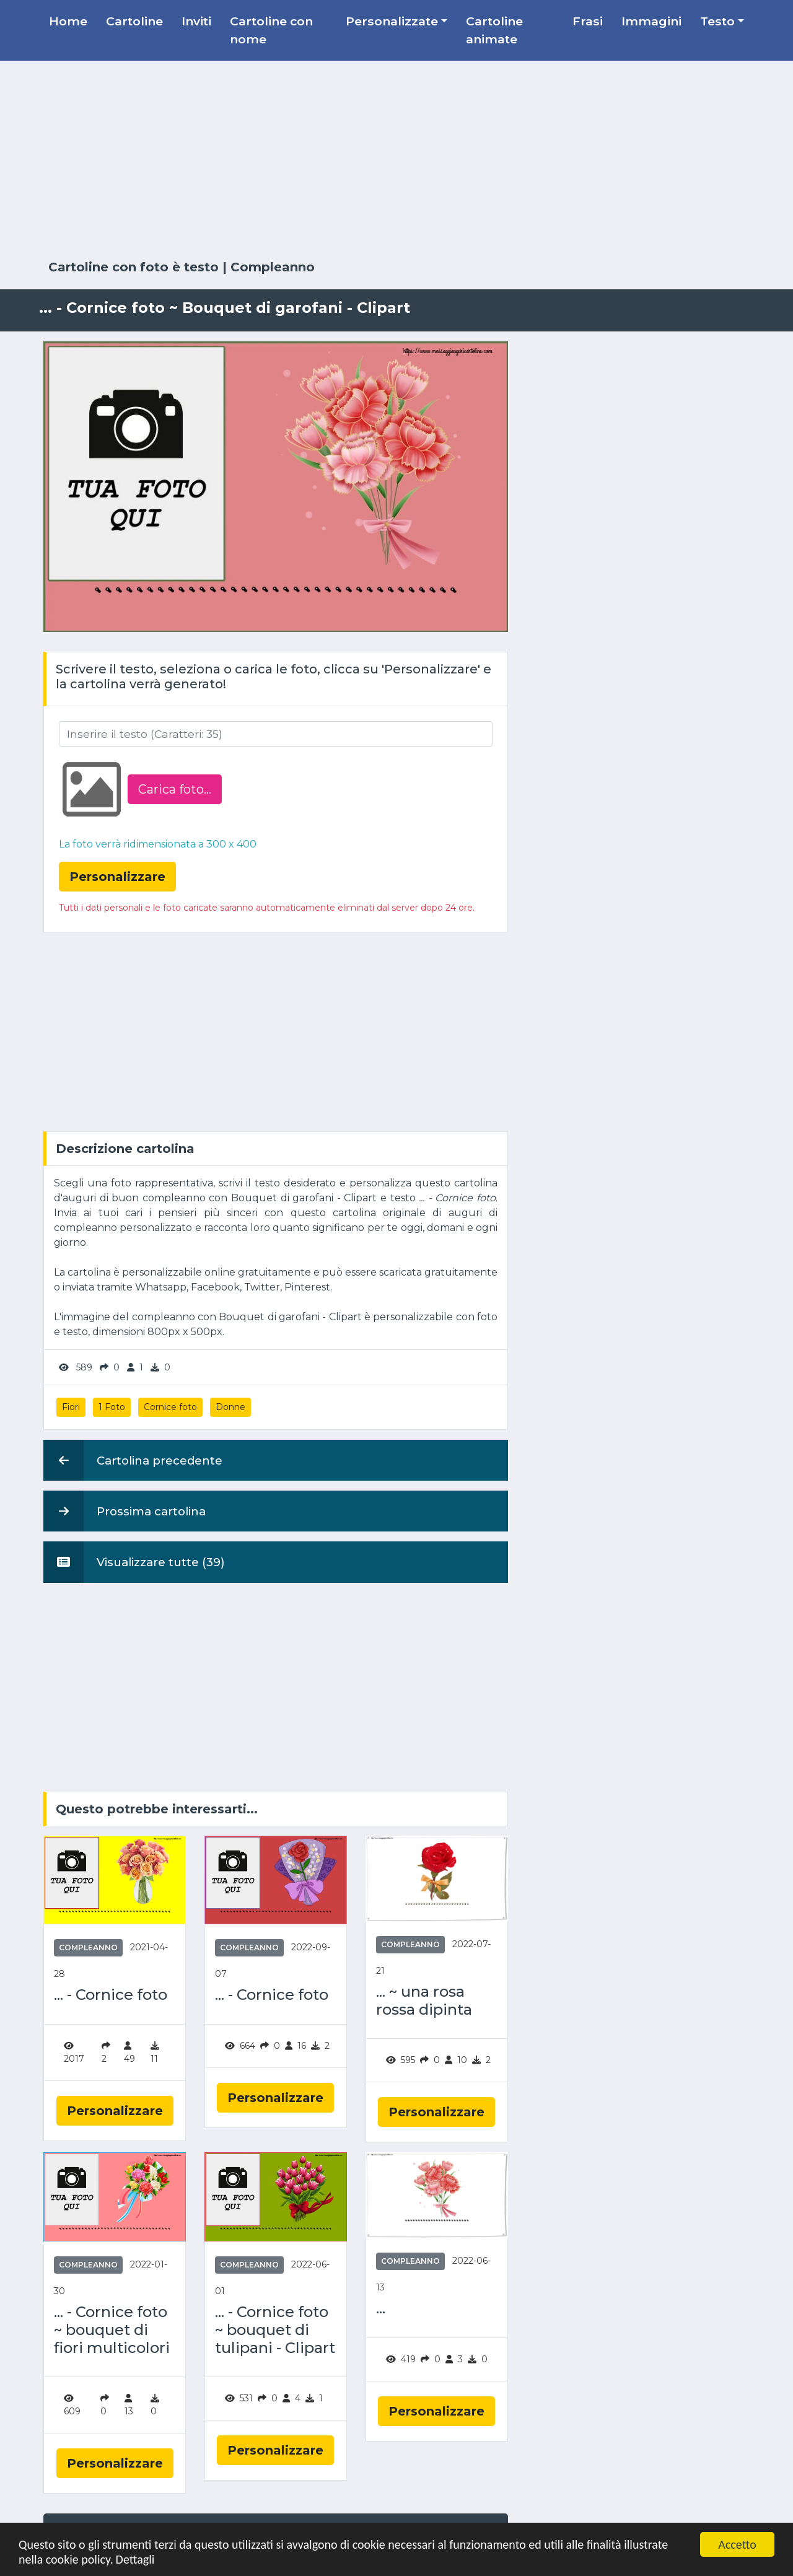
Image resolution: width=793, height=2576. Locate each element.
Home (68, 21)
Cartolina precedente (132, 1460)
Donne (230, 1407)
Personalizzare (115, 2110)
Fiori (71, 1407)
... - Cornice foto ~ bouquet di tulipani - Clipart (275, 2330)
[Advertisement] (396, 160)
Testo (717, 21)
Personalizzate (392, 21)
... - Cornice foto (110, 1995)
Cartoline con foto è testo (133, 267)
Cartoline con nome (271, 30)
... (380, 2308)
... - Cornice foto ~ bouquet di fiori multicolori (112, 2330)
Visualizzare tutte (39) (134, 1561)
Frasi (587, 21)
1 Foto (112, 1407)
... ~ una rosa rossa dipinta (424, 2000)
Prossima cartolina (124, 1511)
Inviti (196, 21)
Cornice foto (170, 1407)
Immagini (651, 21)
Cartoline (134, 21)
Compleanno (272, 267)
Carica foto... (174, 789)
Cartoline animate (494, 30)
